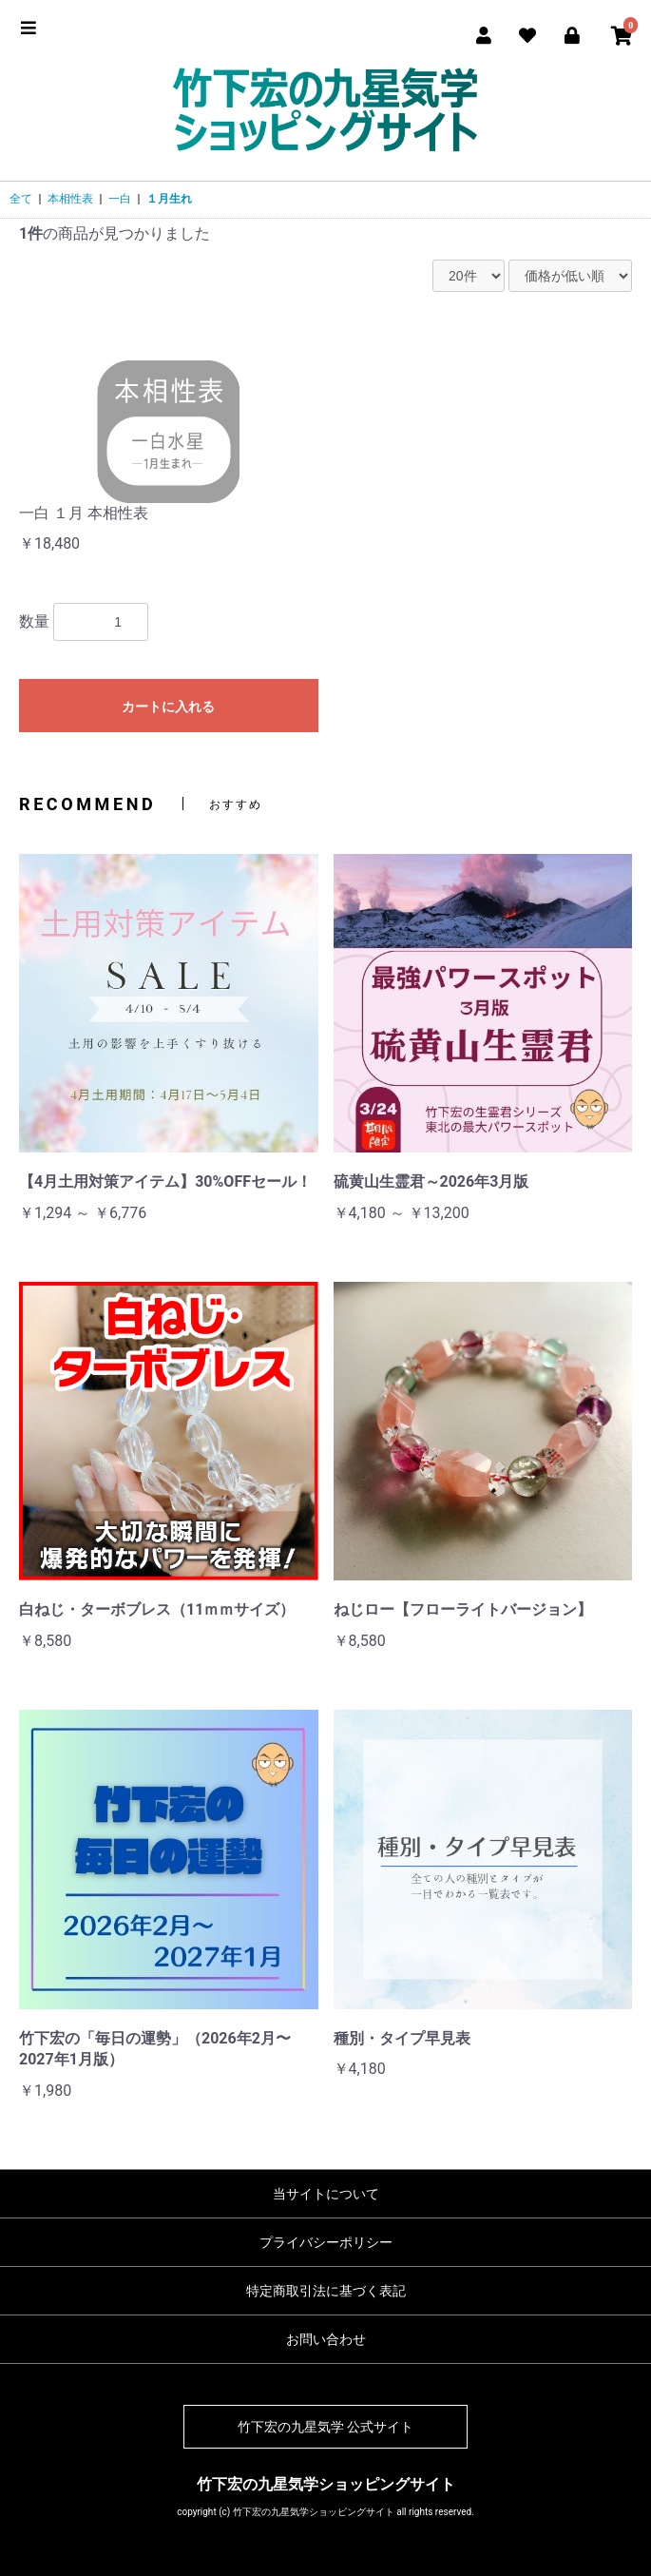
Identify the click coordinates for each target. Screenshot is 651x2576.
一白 (119, 198)
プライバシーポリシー (326, 2242)
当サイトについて (326, 2193)
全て (21, 198)
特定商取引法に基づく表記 (326, 2290)
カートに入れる (168, 706)
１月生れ (169, 198)
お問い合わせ (326, 2339)
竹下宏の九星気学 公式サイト (325, 2426)
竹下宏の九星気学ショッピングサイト (326, 2484)
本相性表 (70, 198)
